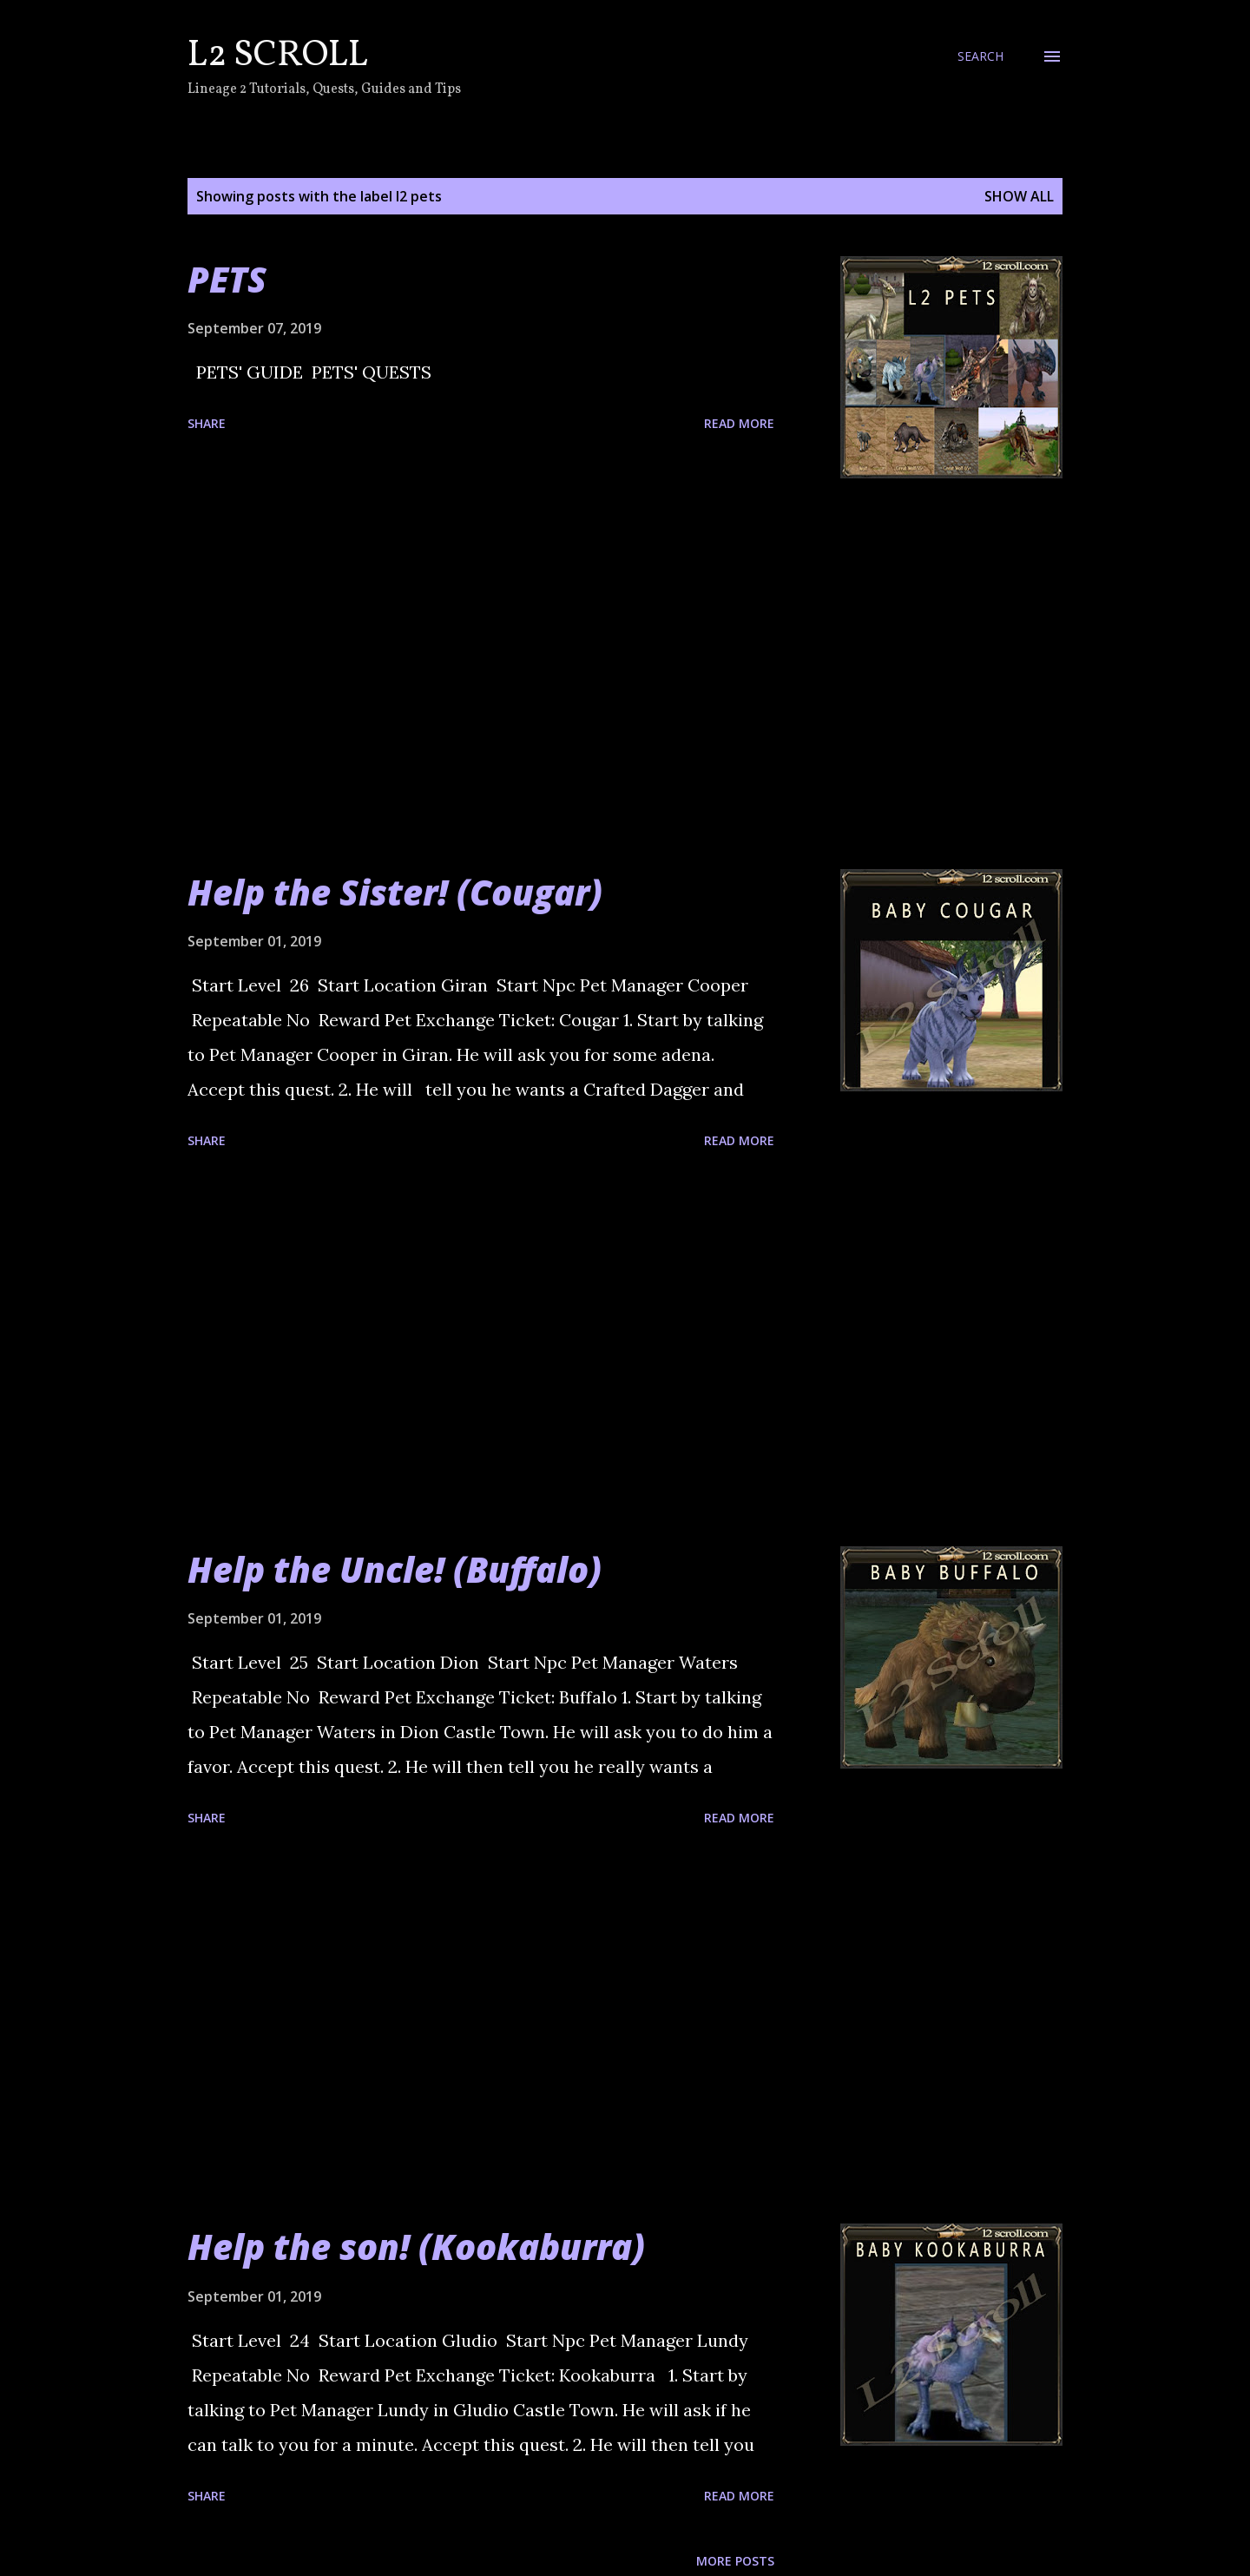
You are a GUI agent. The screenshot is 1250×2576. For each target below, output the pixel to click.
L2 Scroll (278, 56)
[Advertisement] (481, 673)
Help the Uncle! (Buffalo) (395, 1569)
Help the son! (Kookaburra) (416, 2246)
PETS (227, 279)
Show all (1019, 196)
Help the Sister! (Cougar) (395, 892)
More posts (735, 2561)
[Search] (980, 56)
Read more (739, 423)
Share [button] (207, 423)
